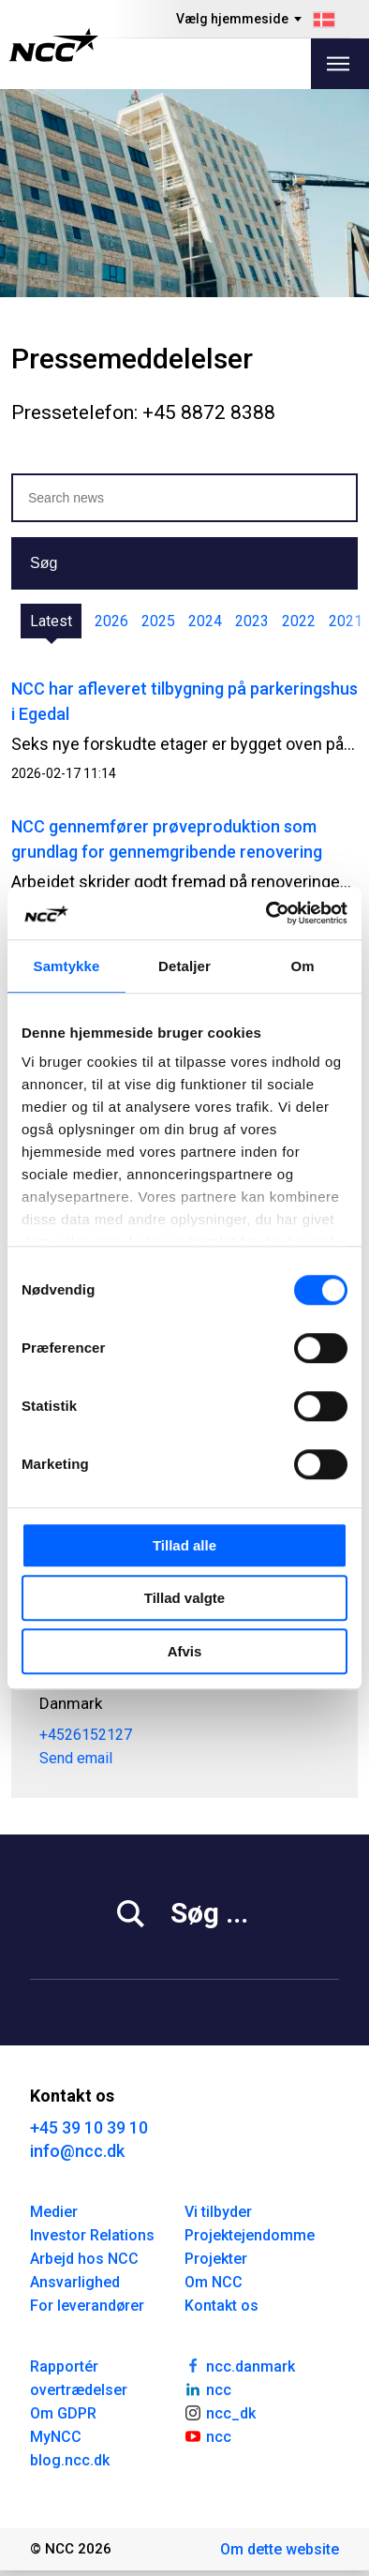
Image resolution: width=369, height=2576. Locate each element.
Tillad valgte (184, 1598)
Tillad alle (184, 1545)
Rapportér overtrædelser (78, 2378)
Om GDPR (63, 2413)
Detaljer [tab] (184, 966)
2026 (111, 621)
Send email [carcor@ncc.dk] (75, 1758)
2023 (252, 621)
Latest (51, 621)
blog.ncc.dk (70, 2460)
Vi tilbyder (218, 2212)
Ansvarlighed (75, 2282)
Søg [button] (43, 563)
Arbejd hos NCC (84, 2259)
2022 (299, 621)
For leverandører (87, 2305)
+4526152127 (85, 1735)
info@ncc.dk (77, 2151)
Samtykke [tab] (67, 966)
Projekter (215, 2259)
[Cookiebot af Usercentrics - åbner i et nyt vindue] (266, 913)
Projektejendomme (249, 2235)
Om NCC (213, 2282)
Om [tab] (302, 966)
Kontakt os (221, 2305)
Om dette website (279, 2549)
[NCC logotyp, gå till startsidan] (53, 45)
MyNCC (55, 2437)
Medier (54, 2212)
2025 (158, 621)
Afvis (185, 1651)
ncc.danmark (239, 2365)
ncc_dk (220, 2412)
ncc (207, 2388)
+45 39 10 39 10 (89, 2127)
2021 (345, 621)
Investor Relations (92, 2235)
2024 (205, 621)
